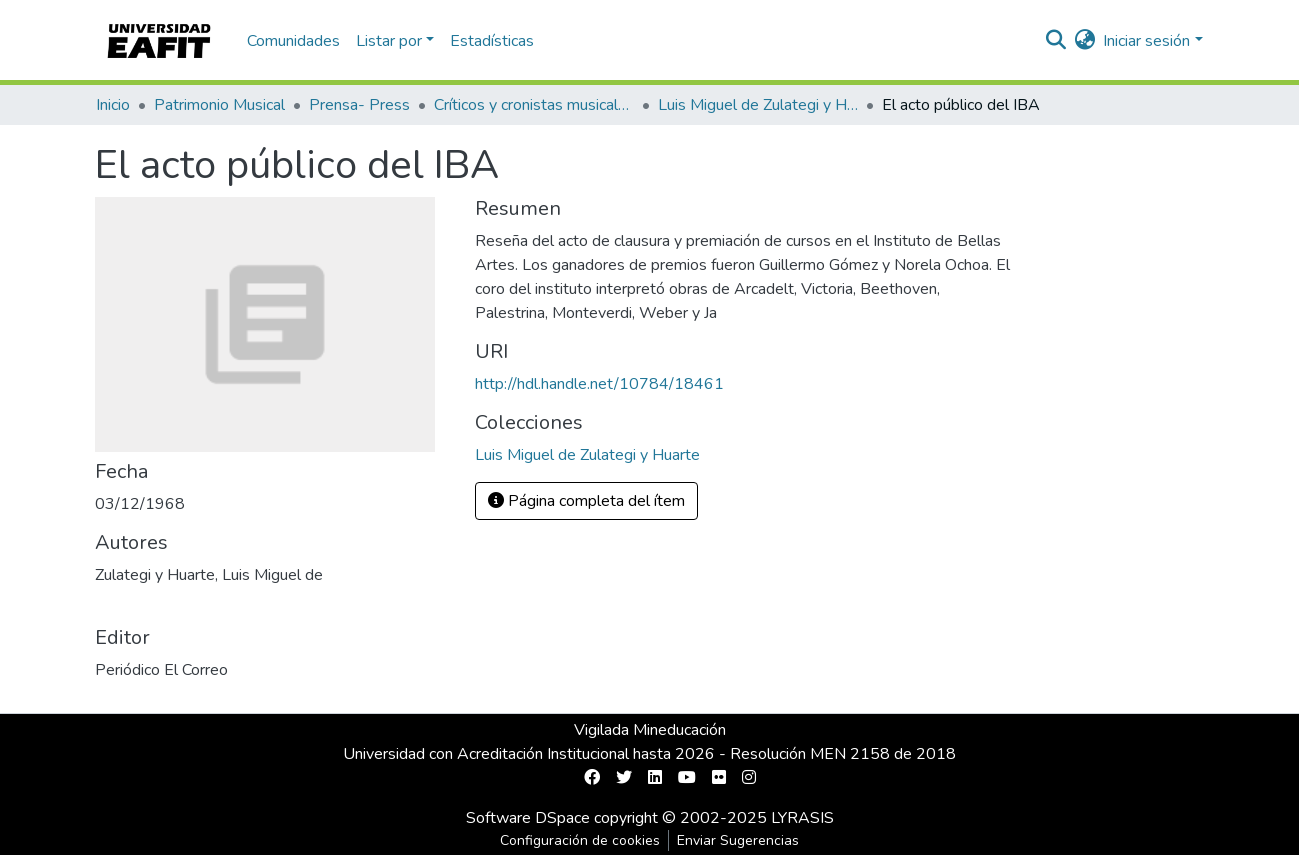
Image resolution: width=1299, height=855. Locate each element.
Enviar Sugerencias (738, 840)
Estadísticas (492, 41)
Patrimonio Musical (219, 105)
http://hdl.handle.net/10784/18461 (599, 384)
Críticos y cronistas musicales (534, 105)
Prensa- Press (359, 105)
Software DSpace (528, 818)
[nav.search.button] (1055, 41)
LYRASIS (802, 818)
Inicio (113, 105)
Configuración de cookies (580, 840)
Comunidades (293, 41)
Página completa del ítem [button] (586, 501)
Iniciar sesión (1146, 41)
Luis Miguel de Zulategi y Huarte (758, 105)
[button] (1084, 41)
